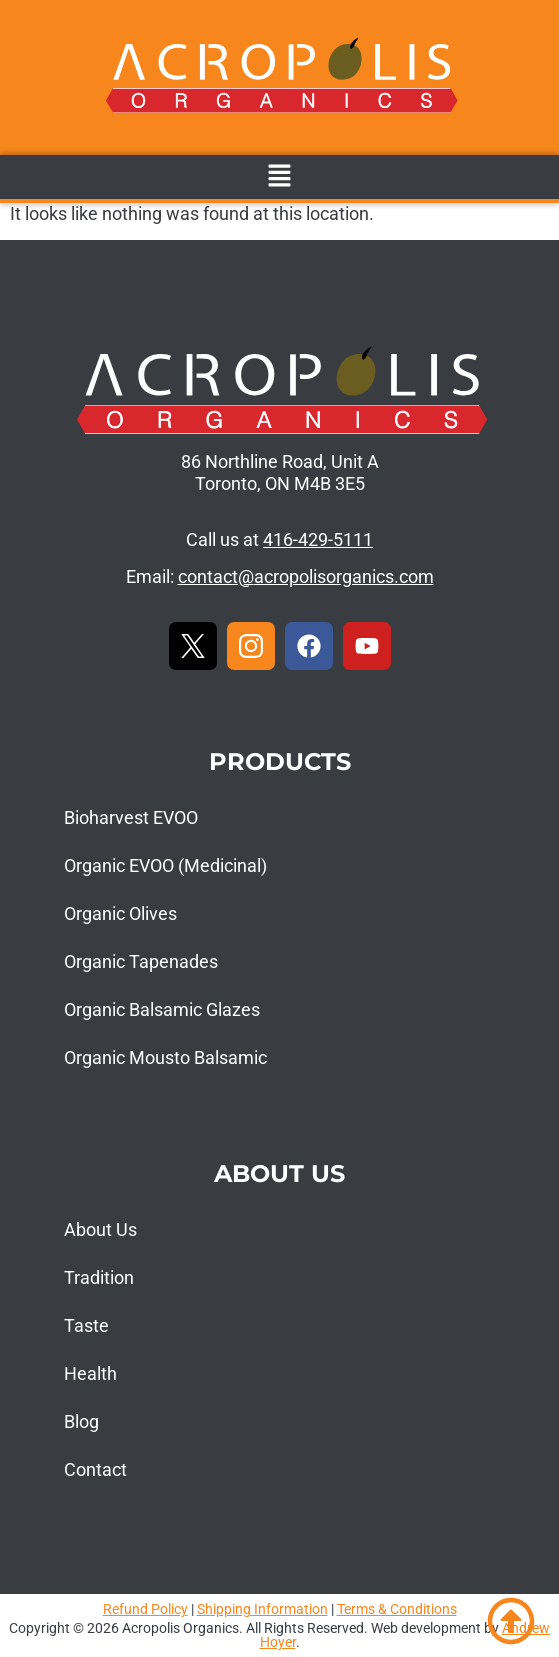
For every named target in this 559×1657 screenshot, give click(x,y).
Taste (86, 1325)
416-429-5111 (318, 539)
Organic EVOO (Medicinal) (165, 865)
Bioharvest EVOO (131, 817)
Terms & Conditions (397, 1609)
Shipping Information (262, 1609)
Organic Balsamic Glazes (162, 1009)
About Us (100, 1229)
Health (90, 1373)
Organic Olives (120, 913)
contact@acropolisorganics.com (306, 576)
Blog (81, 1421)
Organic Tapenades (141, 961)
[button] (279, 177)
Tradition (99, 1277)
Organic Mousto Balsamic (165, 1057)
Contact (95, 1469)
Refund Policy (145, 1609)
